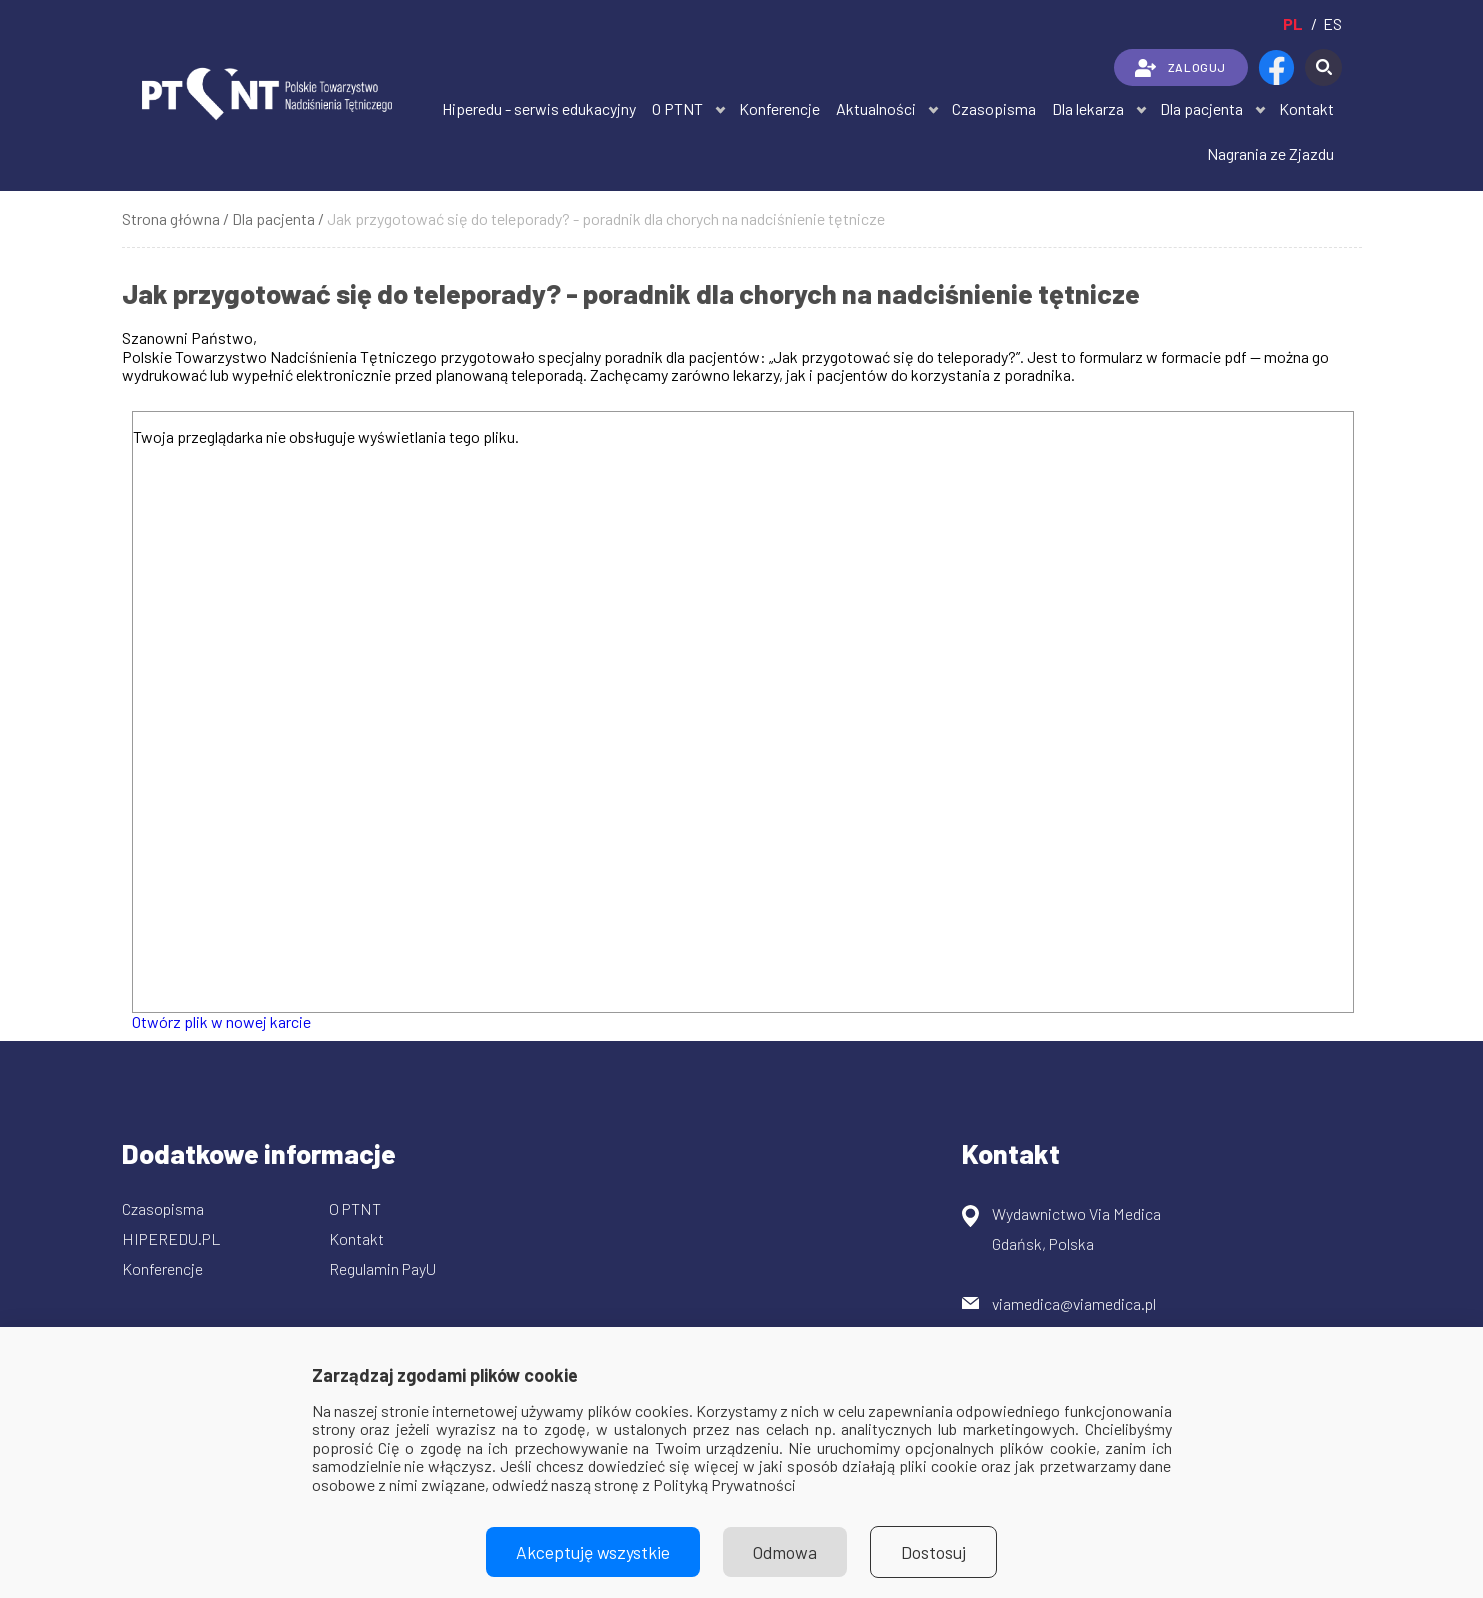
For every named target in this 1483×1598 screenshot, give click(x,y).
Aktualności (876, 108)
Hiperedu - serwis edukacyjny (539, 108)
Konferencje (779, 108)
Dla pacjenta (1201, 108)
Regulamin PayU (382, 1268)
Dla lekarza (1088, 108)
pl (1293, 23)
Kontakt (1306, 108)
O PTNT (677, 108)
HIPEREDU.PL (171, 1238)
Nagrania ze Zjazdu (1270, 153)
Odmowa (785, 1552)
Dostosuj (933, 1552)
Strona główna (171, 218)
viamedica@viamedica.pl (1074, 1303)
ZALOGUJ (1180, 68)
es (1332, 23)
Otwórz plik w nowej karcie (221, 1022)
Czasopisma (994, 108)
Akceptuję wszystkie (593, 1552)
